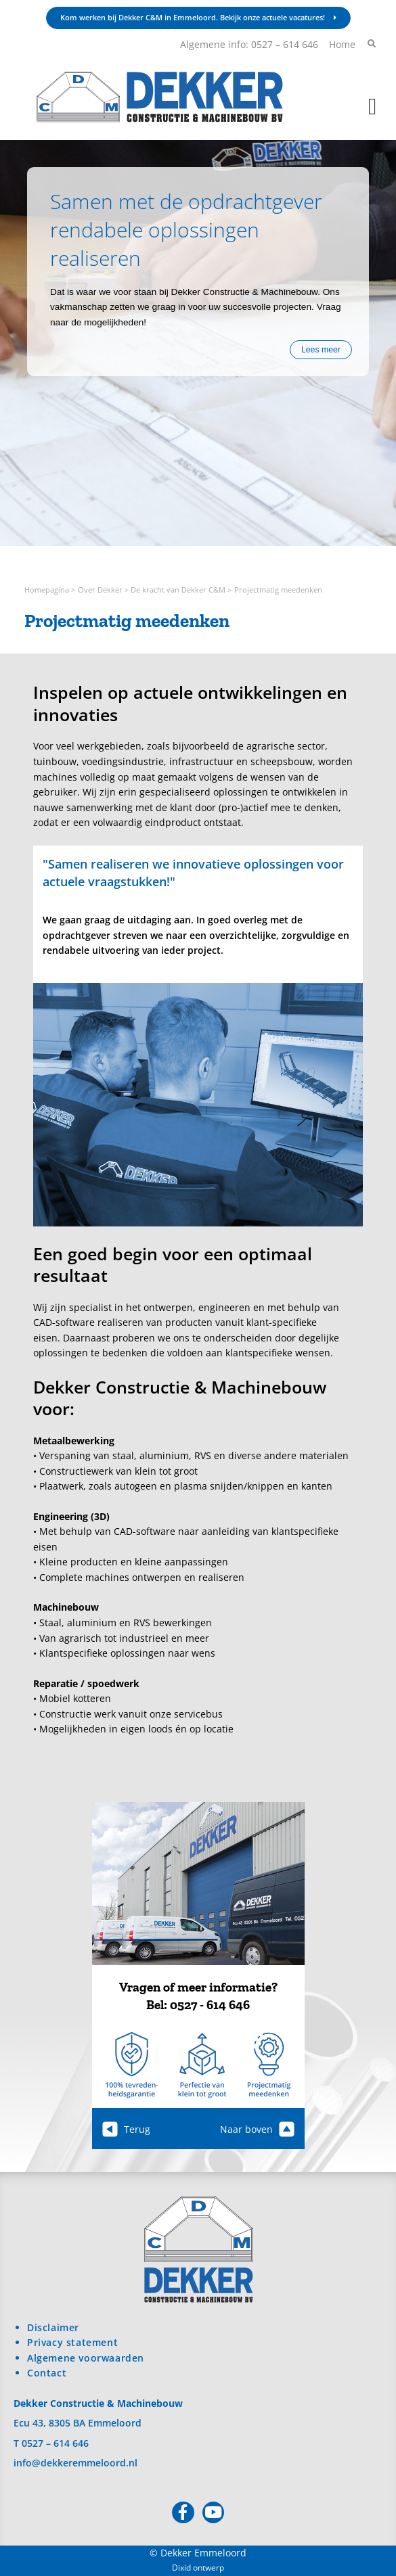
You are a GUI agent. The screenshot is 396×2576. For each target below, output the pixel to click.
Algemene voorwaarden (85, 2357)
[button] (372, 107)
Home (342, 44)
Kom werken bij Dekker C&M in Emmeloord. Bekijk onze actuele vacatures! (198, 17)
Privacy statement (72, 2342)
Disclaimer (53, 2327)
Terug (126, 2129)
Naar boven (257, 2129)
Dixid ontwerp (198, 2567)
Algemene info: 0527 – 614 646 (249, 44)
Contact (46, 2372)
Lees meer (320, 349)
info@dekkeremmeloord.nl (75, 2462)
